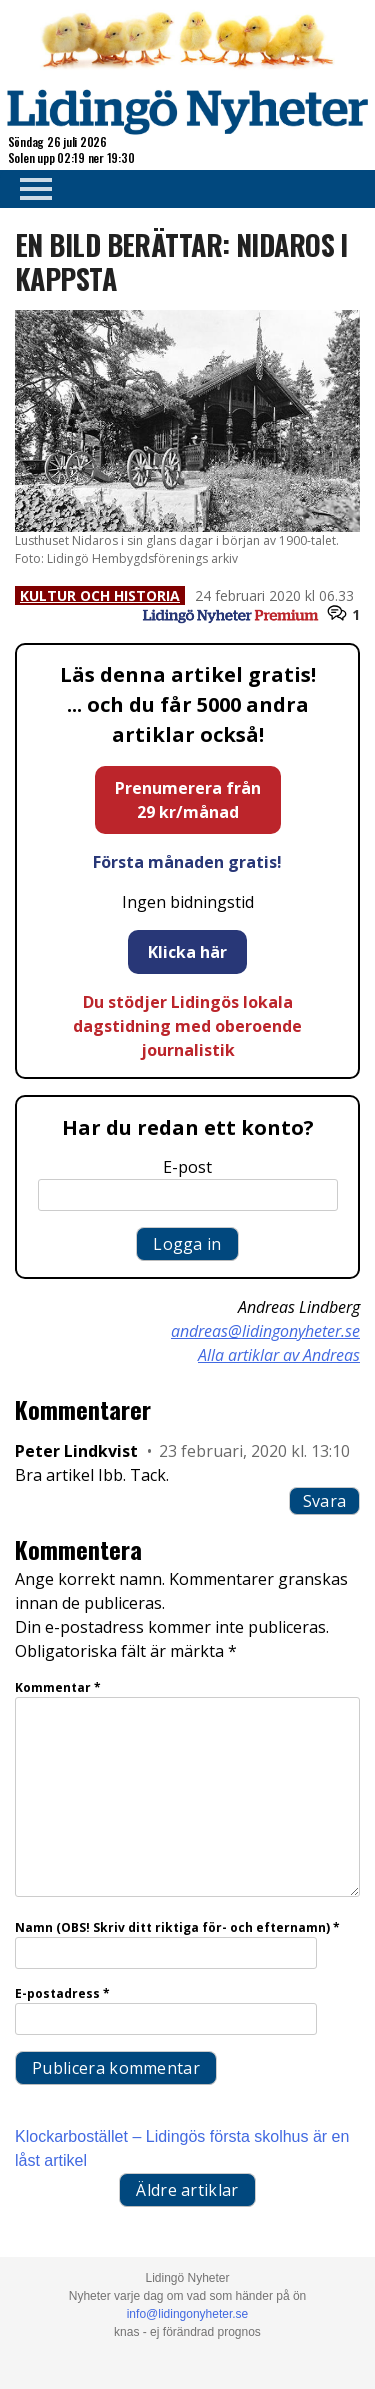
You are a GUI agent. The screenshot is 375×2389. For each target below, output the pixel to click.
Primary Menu (30, 189)
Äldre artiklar (187, 2190)
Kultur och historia (100, 595)
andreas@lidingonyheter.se (265, 1331)
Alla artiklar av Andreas (279, 1355)
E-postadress (62, 1993)
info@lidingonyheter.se (188, 2314)
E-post (187, 1167)
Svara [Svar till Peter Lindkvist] (325, 1501)
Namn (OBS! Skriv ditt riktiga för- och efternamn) (177, 1927)
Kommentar (58, 1687)
